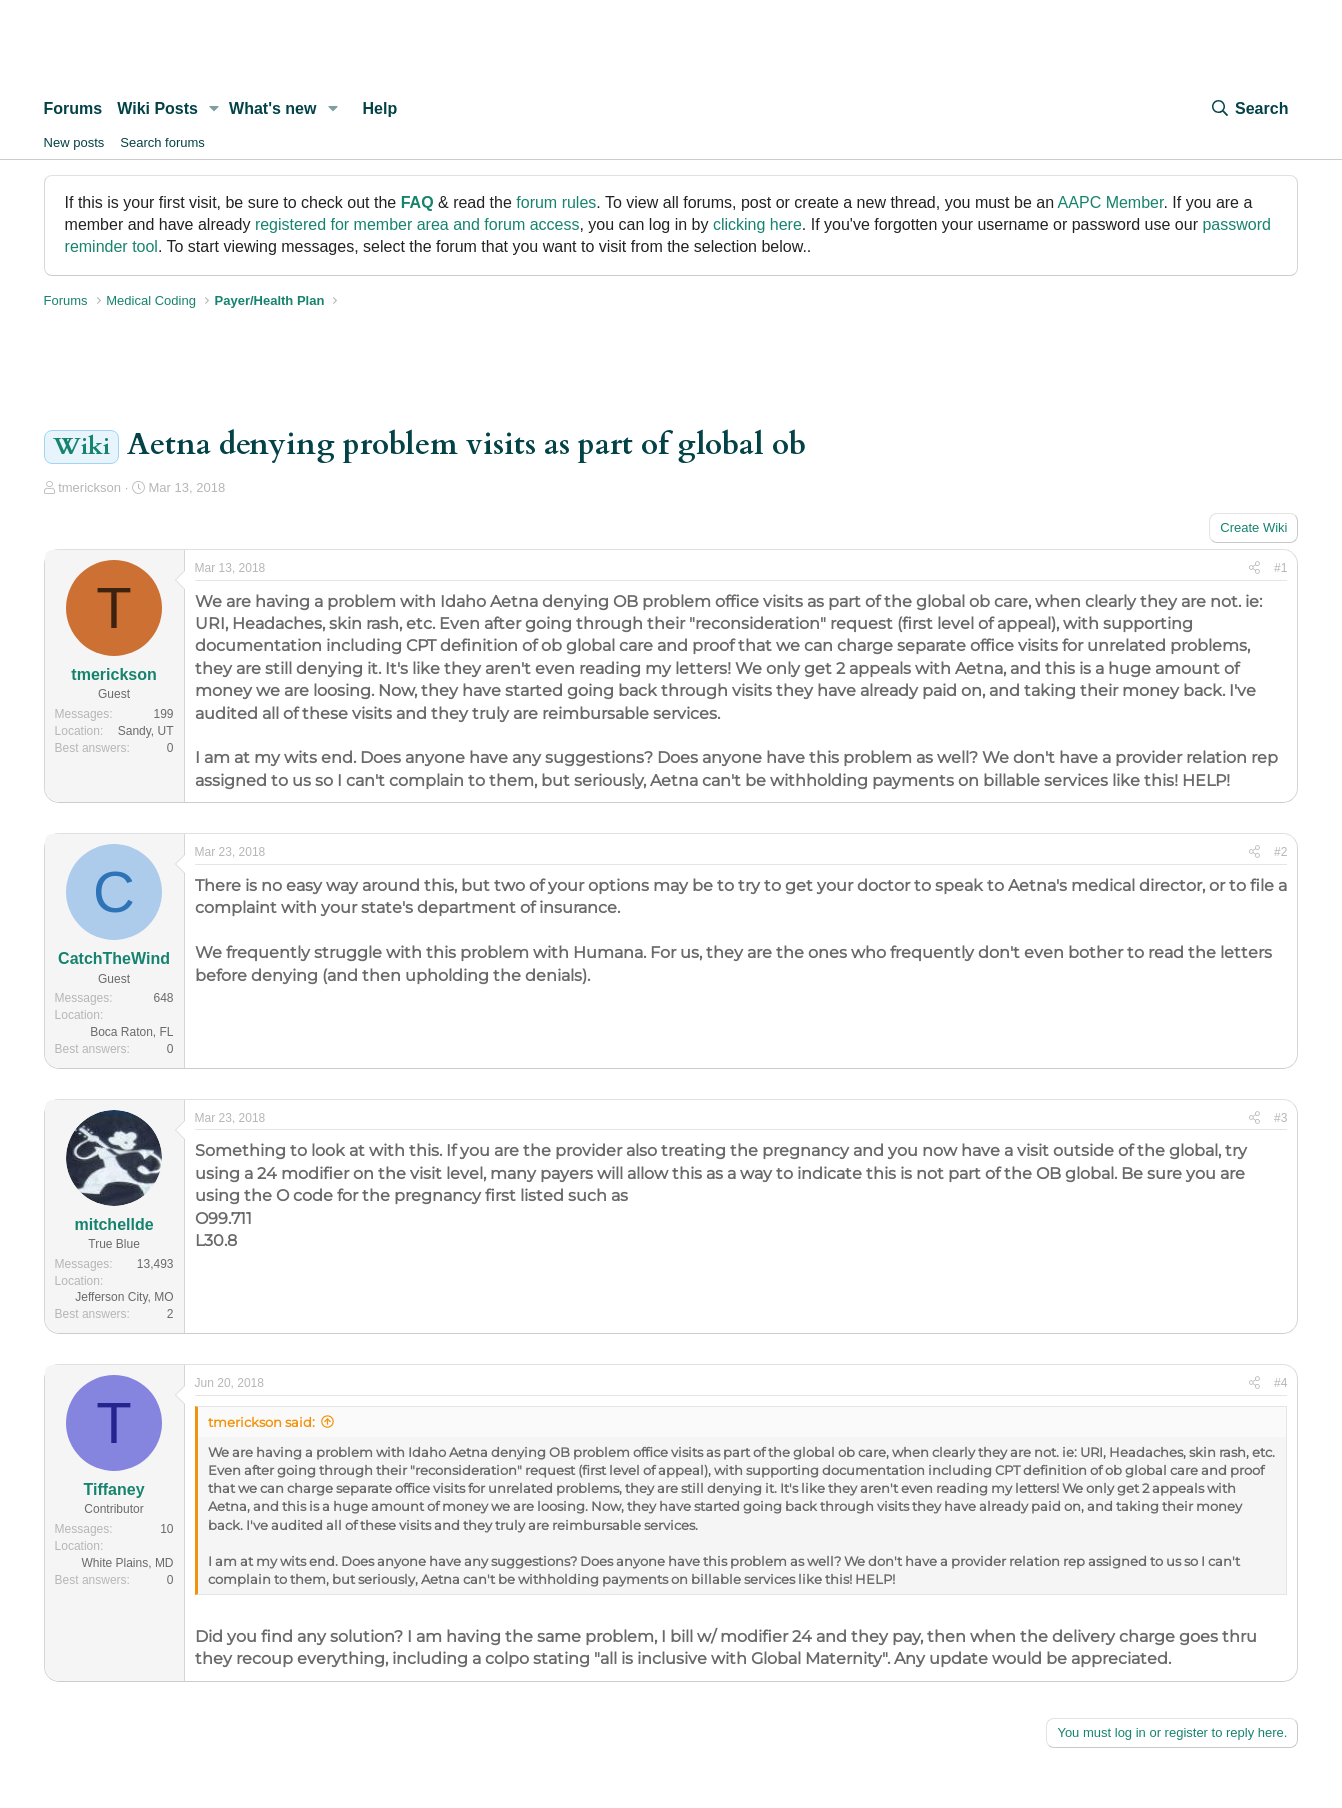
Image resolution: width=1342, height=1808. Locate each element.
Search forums (162, 142)
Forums (73, 108)
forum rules (556, 202)
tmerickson (89, 487)
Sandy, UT (146, 731)
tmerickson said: (261, 1422)
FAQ (417, 202)
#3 (1280, 1118)
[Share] (1254, 568)
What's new (272, 108)
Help (379, 108)
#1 (1280, 568)
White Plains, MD (128, 1563)
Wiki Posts (157, 108)
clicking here (757, 224)
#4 (1280, 1383)
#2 (1280, 852)
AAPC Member (1111, 202)
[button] (214, 109)
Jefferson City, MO (124, 1297)
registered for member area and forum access (417, 224)
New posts (74, 142)
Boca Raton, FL (131, 1032)
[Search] (1249, 109)
